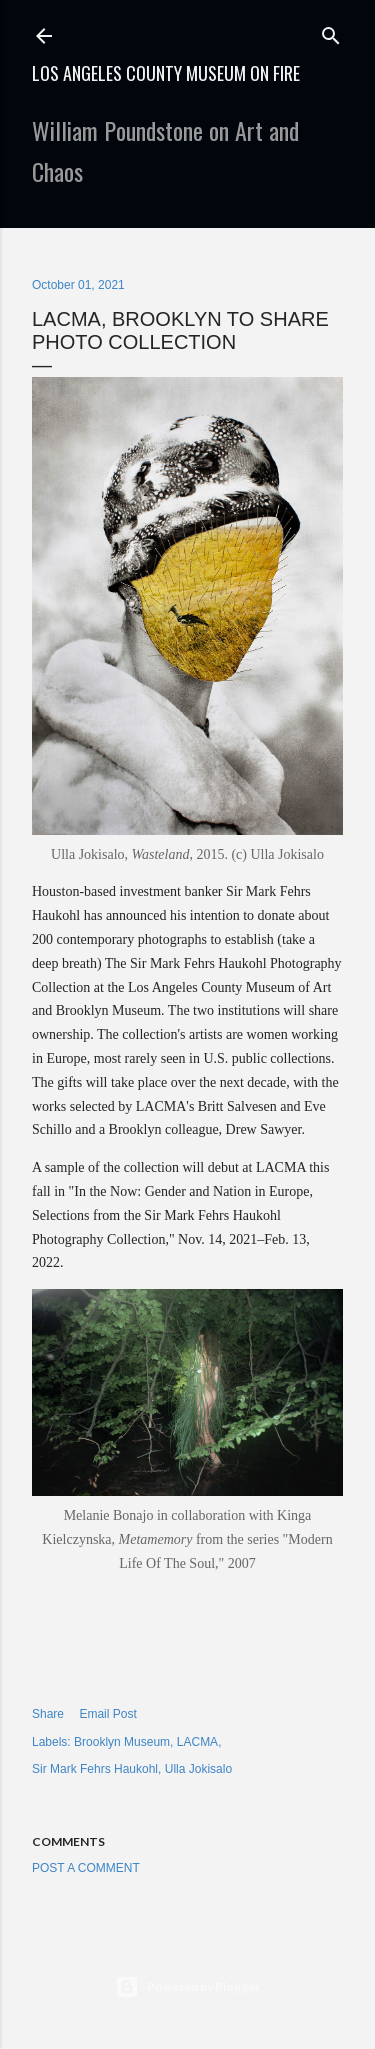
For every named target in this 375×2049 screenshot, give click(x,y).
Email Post (107, 1714)
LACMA (197, 1742)
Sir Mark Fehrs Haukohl (95, 1769)
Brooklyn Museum (122, 1742)
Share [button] (48, 1714)
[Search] (331, 31)
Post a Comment (86, 1868)
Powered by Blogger (187, 1987)
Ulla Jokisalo (198, 1769)
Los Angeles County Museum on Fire (166, 73)
